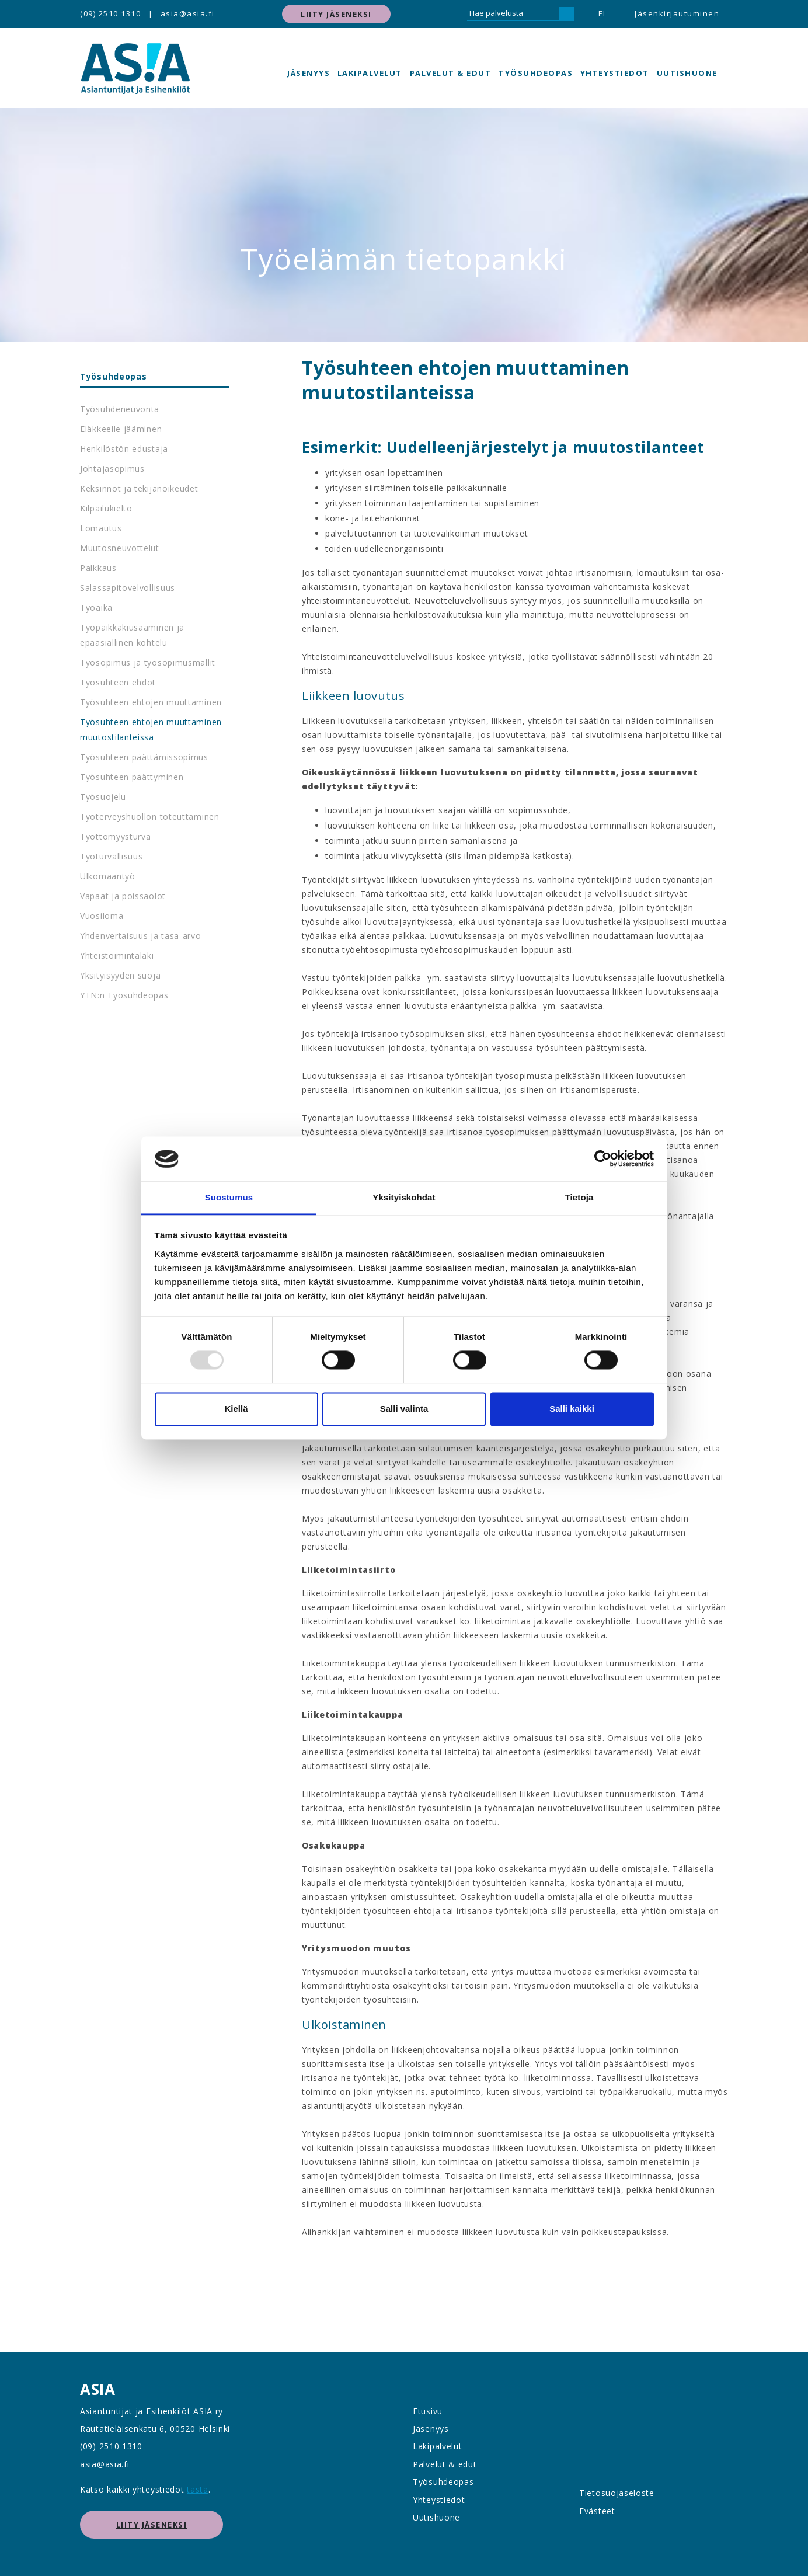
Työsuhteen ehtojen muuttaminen (151, 702)
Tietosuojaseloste (616, 2492)
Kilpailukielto (106, 508)
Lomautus (101, 528)
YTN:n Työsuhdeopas (124, 995)
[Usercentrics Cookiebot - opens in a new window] (603, 1159)
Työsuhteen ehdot (118, 682)
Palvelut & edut (451, 73)
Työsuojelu (103, 796)
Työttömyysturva (115, 836)
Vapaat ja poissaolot (123, 895)
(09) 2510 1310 (110, 13)
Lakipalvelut (369, 73)
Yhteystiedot (614, 73)
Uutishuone (687, 73)
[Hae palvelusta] (513, 14)
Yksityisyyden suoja (120, 975)
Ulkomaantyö (107, 876)
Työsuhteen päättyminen (131, 776)
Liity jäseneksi (336, 14)
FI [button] (601, 13)
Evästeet (597, 2510)
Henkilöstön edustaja (124, 448)
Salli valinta (404, 1409)
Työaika (96, 607)
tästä (197, 2489)
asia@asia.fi (188, 13)
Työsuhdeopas (536, 73)
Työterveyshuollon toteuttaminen (150, 816)
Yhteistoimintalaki (117, 955)
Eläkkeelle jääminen (121, 428)
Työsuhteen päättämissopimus (144, 757)
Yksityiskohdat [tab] (403, 1197)
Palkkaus (98, 567)
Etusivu (428, 2411)
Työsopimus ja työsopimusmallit (147, 662)
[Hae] (566, 14)
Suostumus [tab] (229, 1197)
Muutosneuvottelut (119, 548)
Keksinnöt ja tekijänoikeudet (139, 488)
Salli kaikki (571, 1409)
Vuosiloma (101, 915)
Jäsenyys (308, 73)
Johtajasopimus (112, 468)
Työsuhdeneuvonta (119, 409)
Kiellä (236, 1409)
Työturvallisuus (111, 856)
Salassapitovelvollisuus (127, 587)
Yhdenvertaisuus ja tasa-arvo (140, 935)
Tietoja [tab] (579, 1197)
